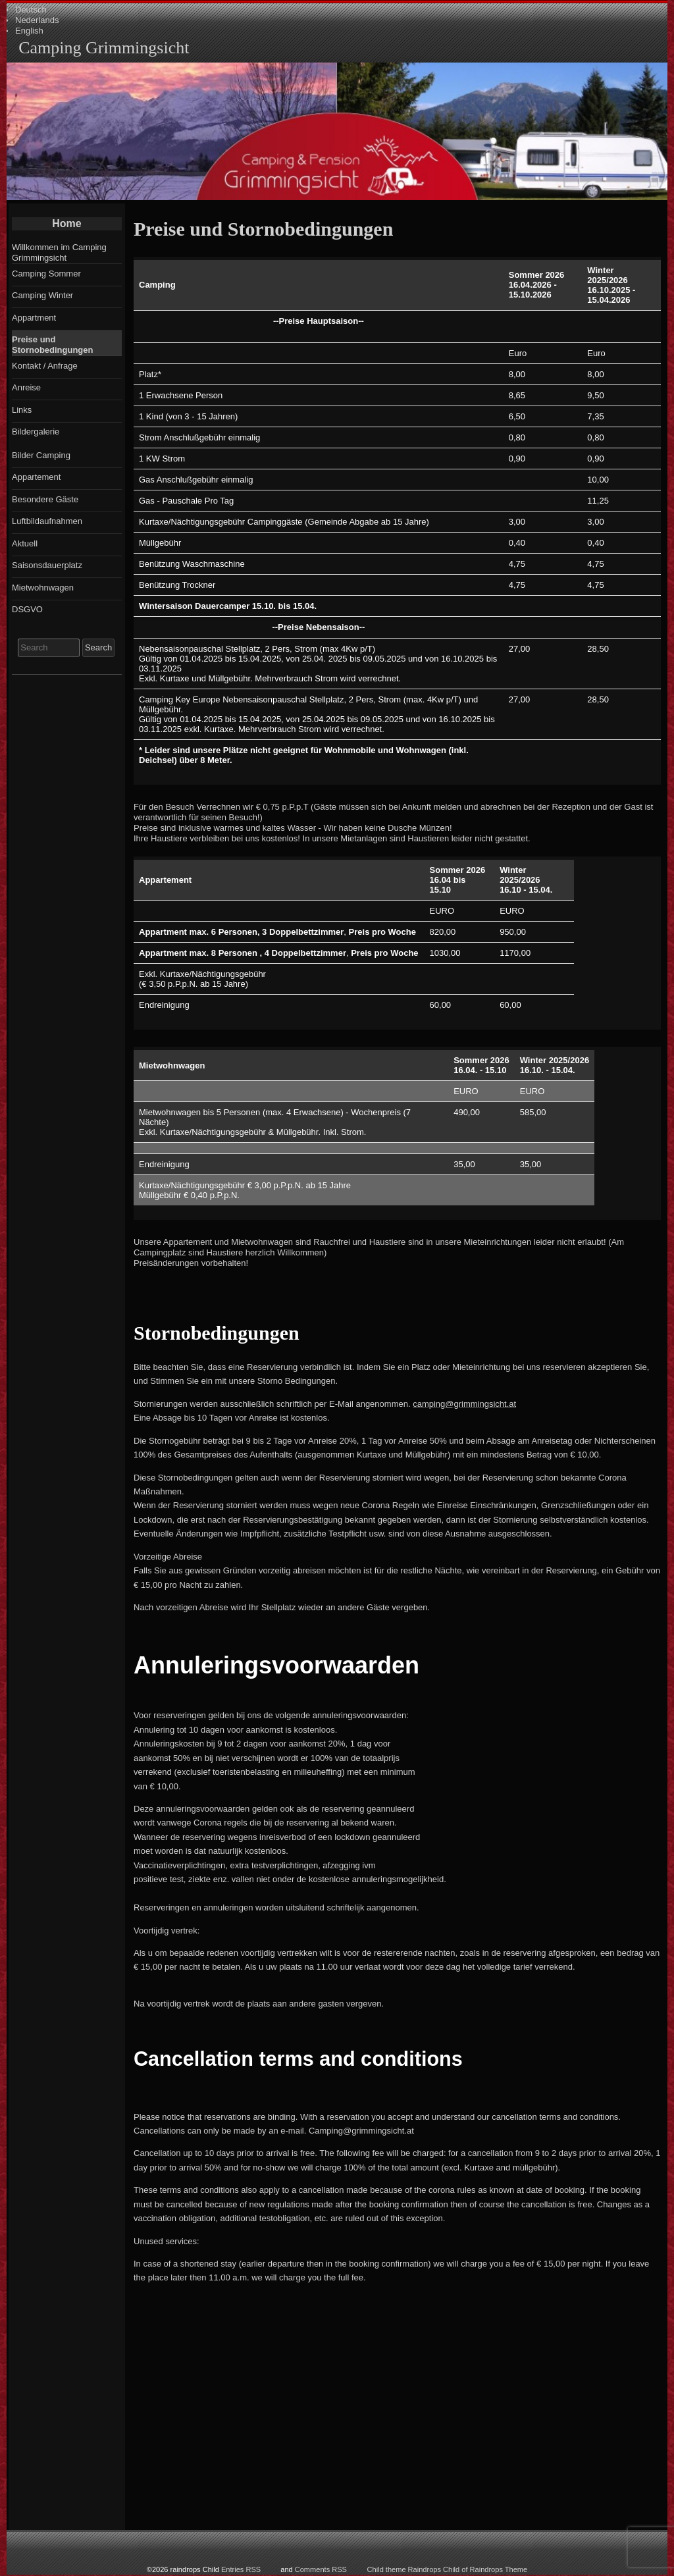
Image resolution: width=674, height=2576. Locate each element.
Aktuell (25, 543)
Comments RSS (321, 2569)
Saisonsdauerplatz (47, 565)
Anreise (26, 387)
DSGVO (27, 609)
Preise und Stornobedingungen (52, 344)
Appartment (34, 318)
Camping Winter (42, 295)
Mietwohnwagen (43, 587)
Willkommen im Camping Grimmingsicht (59, 252)
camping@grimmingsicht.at (464, 1404)
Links (22, 410)
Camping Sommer (46, 273)
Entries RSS (241, 2569)
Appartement (36, 477)
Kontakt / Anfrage (45, 366)
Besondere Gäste (45, 499)
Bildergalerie (35, 431)
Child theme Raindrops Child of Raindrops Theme (447, 2569)
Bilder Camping (41, 455)
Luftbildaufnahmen (47, 521)
